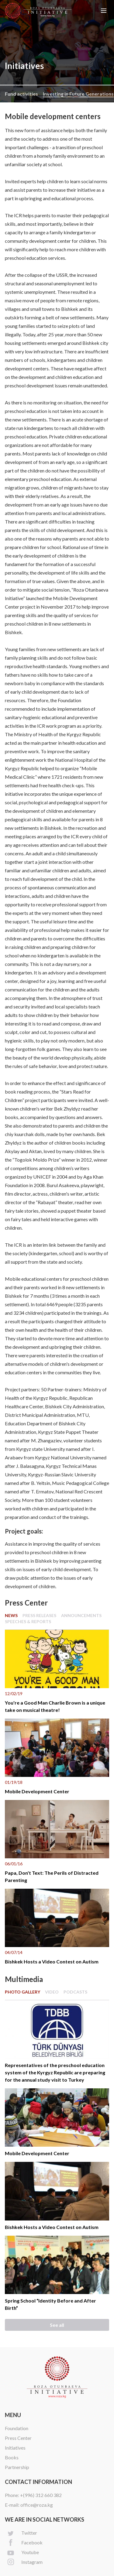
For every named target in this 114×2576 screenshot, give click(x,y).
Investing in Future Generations (78, 94)
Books (12, 2457)
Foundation (16, 2428)
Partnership (17, 2467)
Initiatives (15, 2448)
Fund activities (21, 94)
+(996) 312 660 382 (41, 2495)
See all (57, 2325)
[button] (103, 10)
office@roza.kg (36, 2505)
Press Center (18, 2438)
